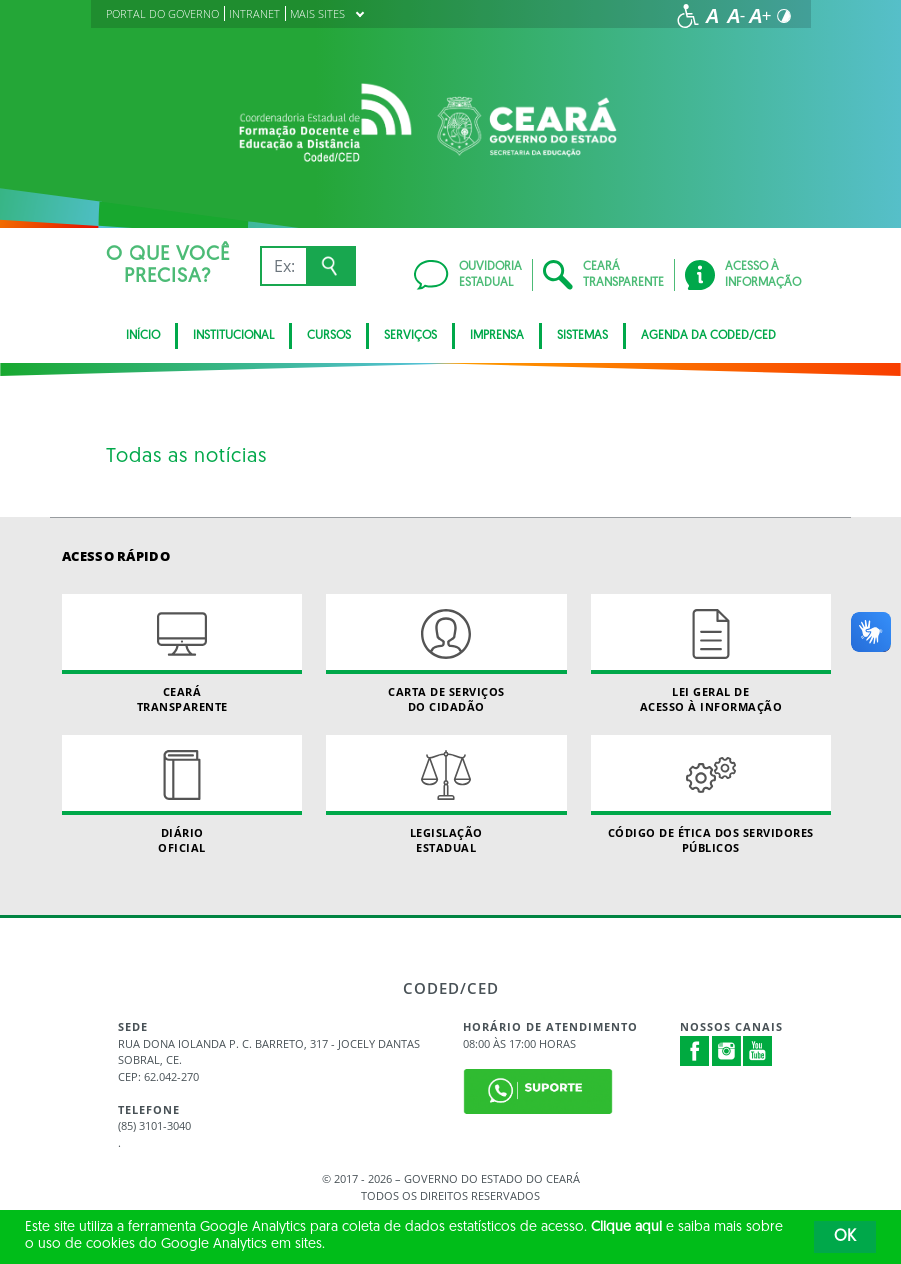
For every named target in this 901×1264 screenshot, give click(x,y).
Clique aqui (626, 1227)
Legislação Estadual (446, 795)
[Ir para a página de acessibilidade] (688, 16)
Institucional (233, 336)
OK (845, 1237)
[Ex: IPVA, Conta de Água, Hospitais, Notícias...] (283, 266)
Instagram (727, 1051)
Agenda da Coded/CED (708, 336)
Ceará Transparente (182, 654)
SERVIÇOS (410, 336)
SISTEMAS (582, 336)
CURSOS (329, 336)
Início (143, 336)
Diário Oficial (182, 795)
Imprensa (497, 336)
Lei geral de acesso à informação (711, 654)
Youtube (758, 1051)
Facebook (695, 1051)
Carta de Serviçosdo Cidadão (446, 654)
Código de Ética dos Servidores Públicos (711, 795)
